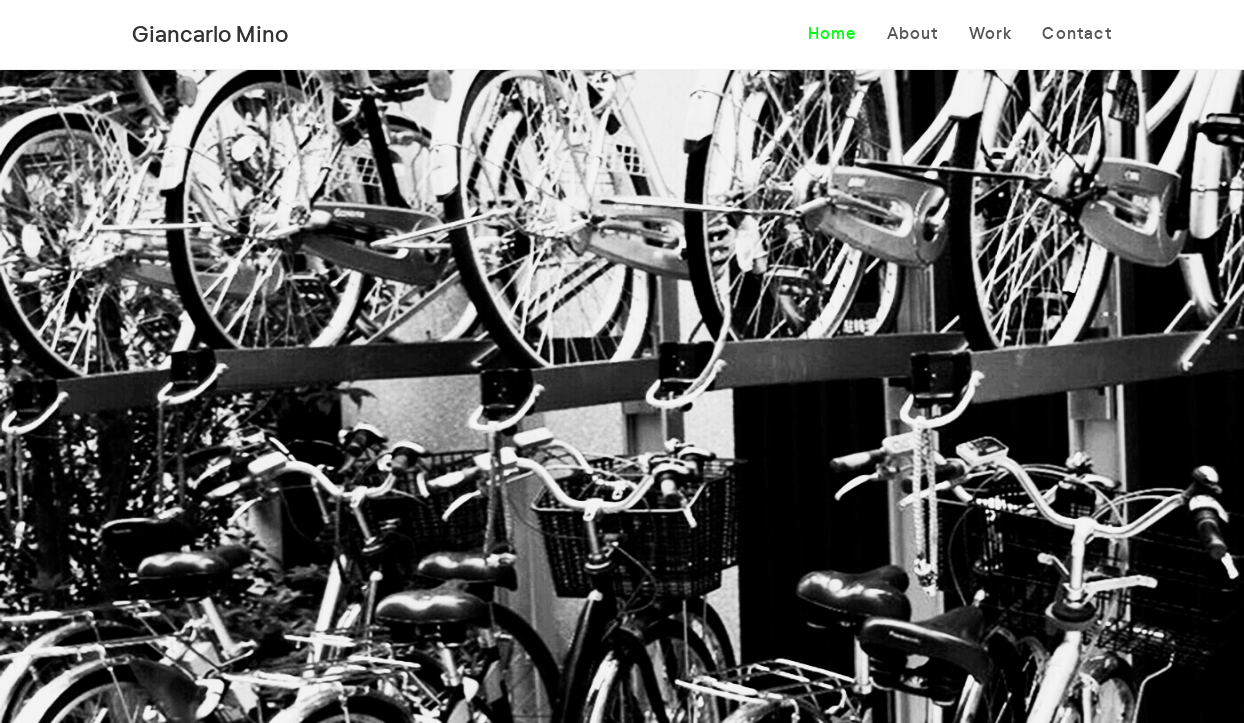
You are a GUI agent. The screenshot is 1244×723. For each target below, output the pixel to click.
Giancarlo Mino (210, 33)
